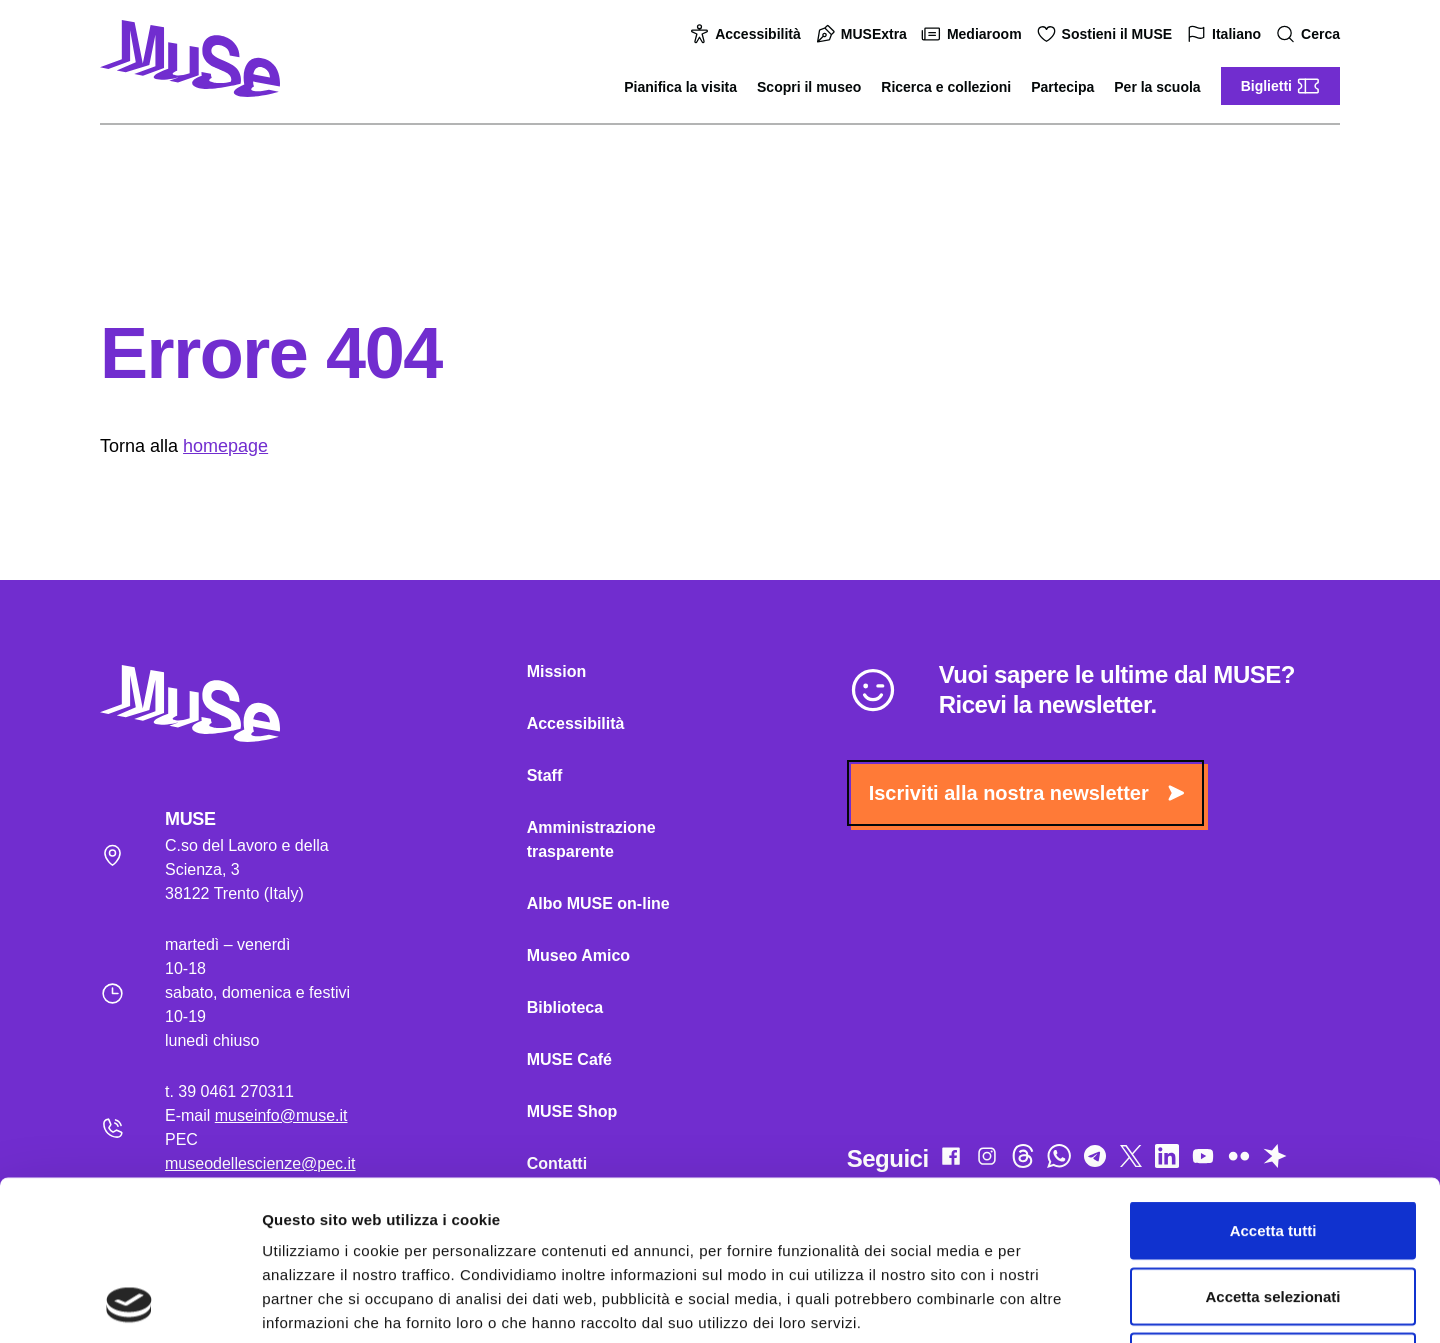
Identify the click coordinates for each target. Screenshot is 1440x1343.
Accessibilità (748, 34)
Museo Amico (578, 955)
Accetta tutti (1273, 1080)
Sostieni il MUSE (1107, 34)
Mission (557, 671)
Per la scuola (1157, 87)
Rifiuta (1273, 1211)
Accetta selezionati (1272, 1146)
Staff (545, 775)
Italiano (1226, 34)
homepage (225, 446)
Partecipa (1062, 87)
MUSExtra (864, 34)
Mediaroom (974, 34)
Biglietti (1280, 86)
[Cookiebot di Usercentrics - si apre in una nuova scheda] (129, 1304)
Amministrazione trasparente (591, 839)
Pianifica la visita (680, 87)
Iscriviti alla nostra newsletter (1026, 793)
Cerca (1310, 34)
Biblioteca (565, 1007)
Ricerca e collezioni (946, 87)
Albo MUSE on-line (598, 903)
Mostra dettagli (1052, 1303)
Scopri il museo (809, 87)
